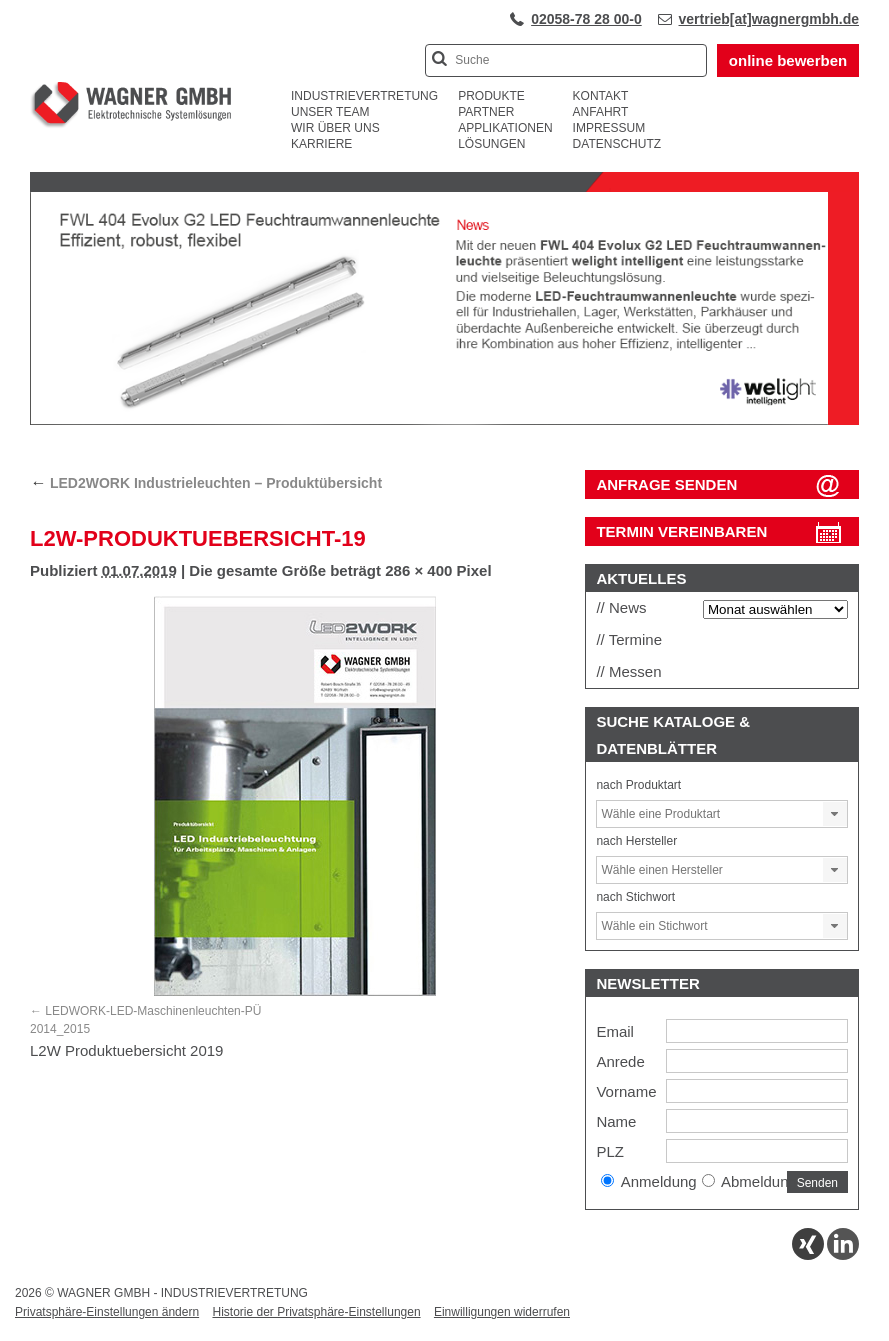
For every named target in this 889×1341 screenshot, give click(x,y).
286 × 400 (418, 570)
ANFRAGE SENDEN (666, 484)
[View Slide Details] (444, 421)
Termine (635, 639)
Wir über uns (335, 128)
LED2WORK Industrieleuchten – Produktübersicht (206, 483)
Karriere (321, 144)
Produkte (491, 96)
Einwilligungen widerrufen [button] (502, 1312)
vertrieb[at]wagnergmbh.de (769, 19)
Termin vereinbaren (681, 531)
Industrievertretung (364, 96)
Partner (486, 112)
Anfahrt (601, 112)
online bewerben (788, 60)
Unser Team (330, 112)
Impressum (609, 128)
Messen (635, 671)
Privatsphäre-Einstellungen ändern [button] (107, 1312)
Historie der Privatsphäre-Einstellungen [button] (316, 1312)
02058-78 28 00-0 (586, 19)
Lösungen (491, 144)
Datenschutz (617, 144)
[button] (835, 814)
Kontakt (601, 96)
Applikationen (505, 128)
